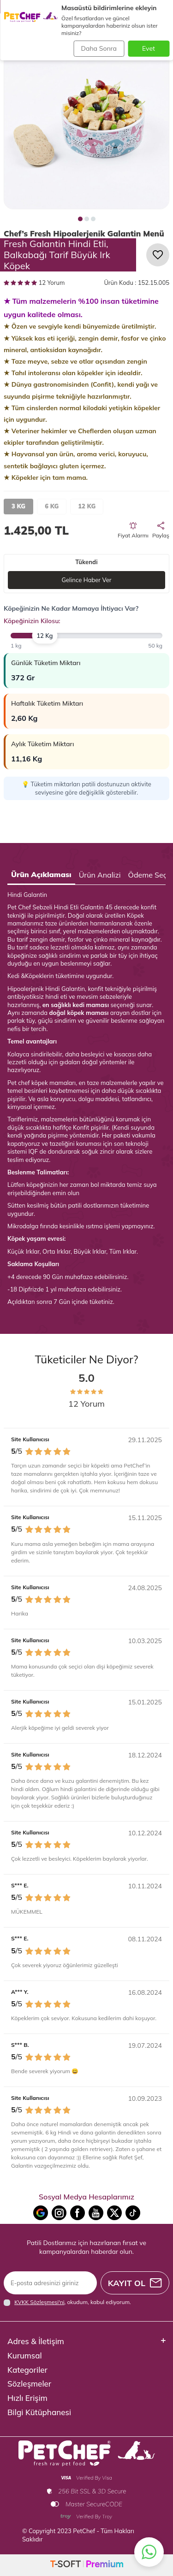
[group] (86, 126)
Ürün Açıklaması (41, 874)
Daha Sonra (99, 48)
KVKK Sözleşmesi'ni (39, 2302)
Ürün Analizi (100, 874)
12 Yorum (34, 282)
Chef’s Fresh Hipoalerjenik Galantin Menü (84, 233)
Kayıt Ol (135, 2283)
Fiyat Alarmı (133, 530)
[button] (80, 219)
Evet (148, 48)
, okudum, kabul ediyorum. (67, 2302)
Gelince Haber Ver (86, 580)
